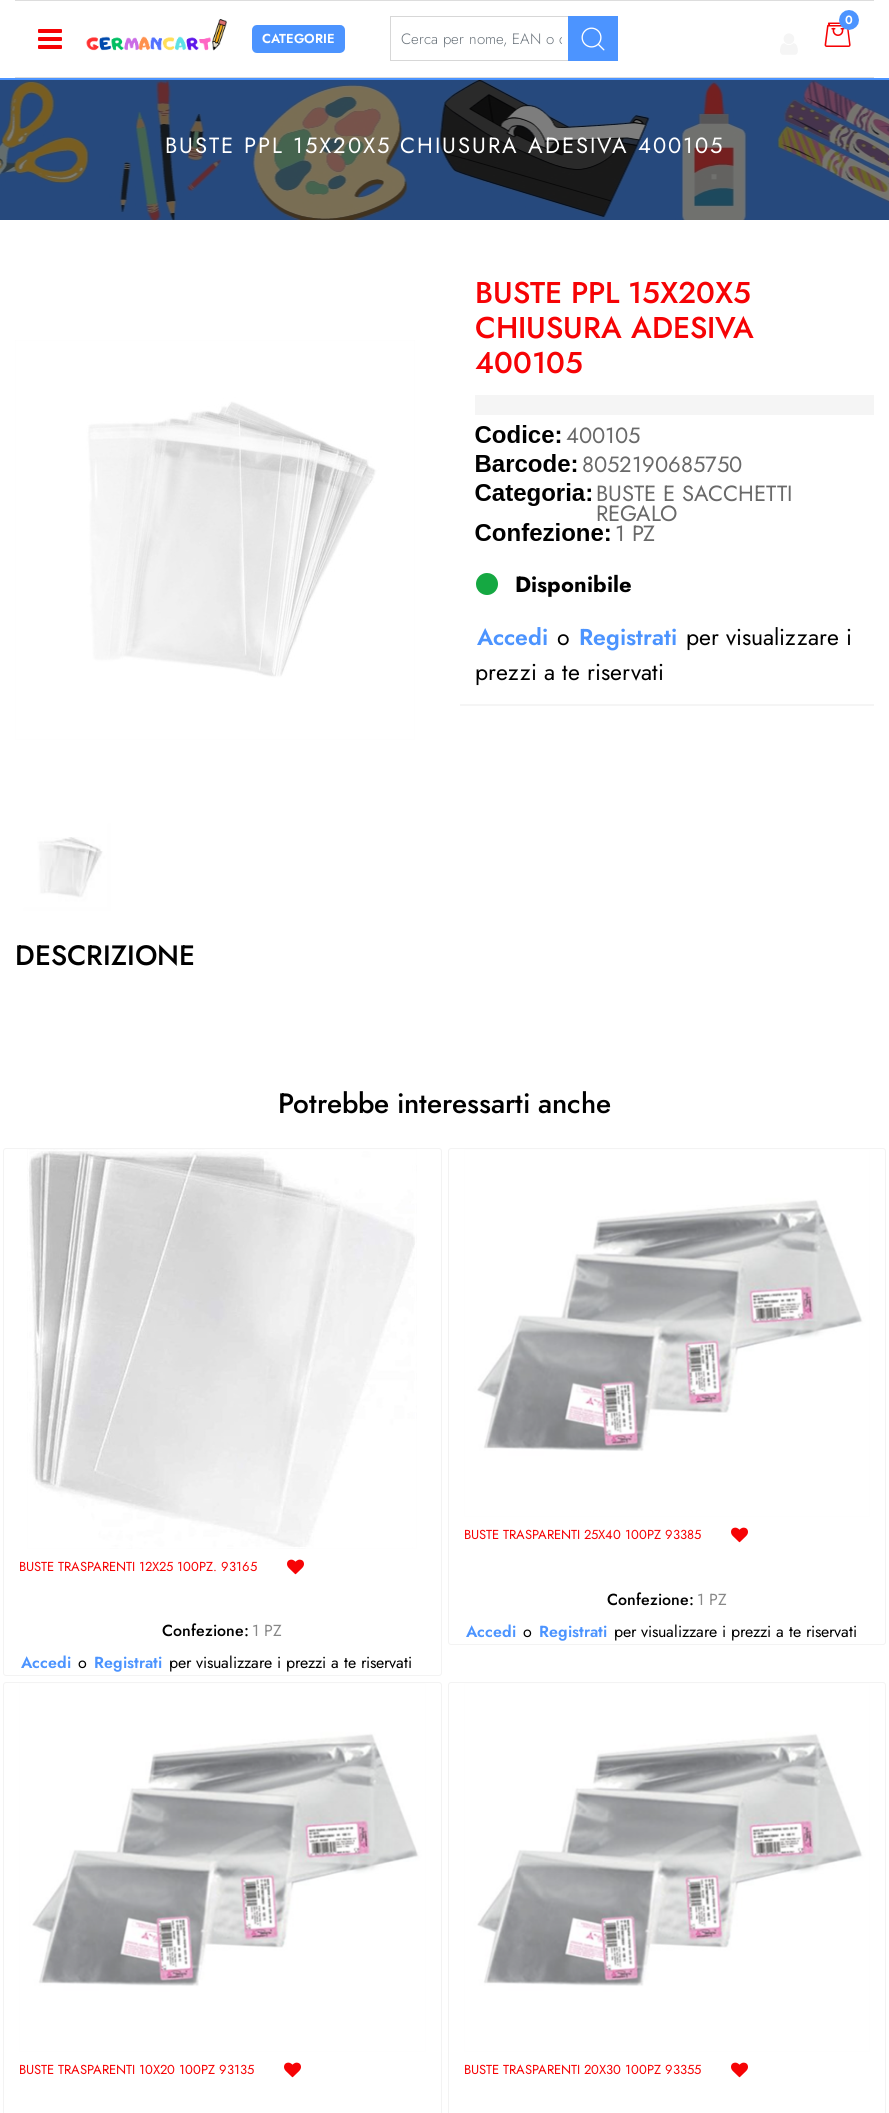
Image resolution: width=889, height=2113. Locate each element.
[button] (215, 540)
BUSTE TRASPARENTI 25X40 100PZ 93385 (582, 1535)
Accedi (512, 637)
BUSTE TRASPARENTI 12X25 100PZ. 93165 (137, 1567)
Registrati (628, 637)
